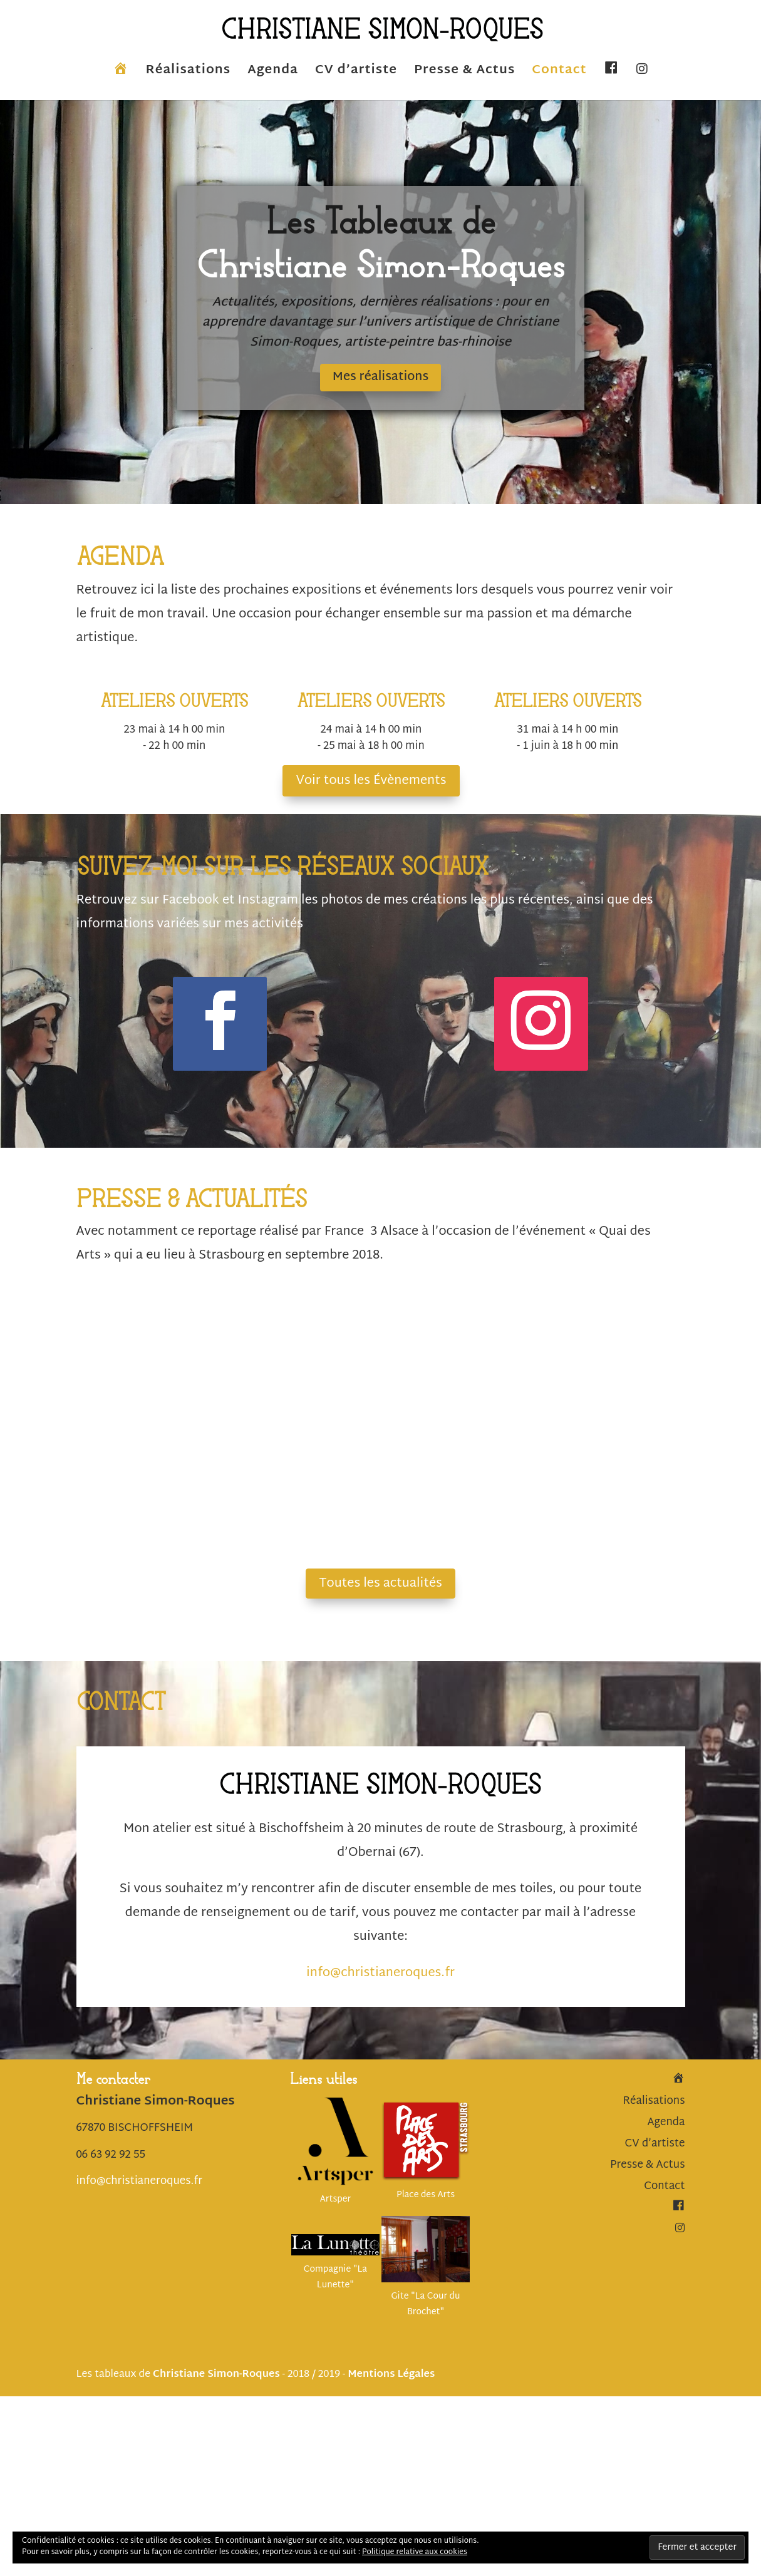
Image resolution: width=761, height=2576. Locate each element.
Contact (559, 73)
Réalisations (187, 73)
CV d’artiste (356, 73)
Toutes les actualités (380, 1584)
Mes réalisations (380, 378)
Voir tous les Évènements (371, 782)
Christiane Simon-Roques (216, 2376)
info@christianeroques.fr (380, 1974)
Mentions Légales (391, 2376)
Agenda (272, 73)
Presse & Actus (464, 73)
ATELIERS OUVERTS (174, 703)
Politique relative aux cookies (414, 2552)
